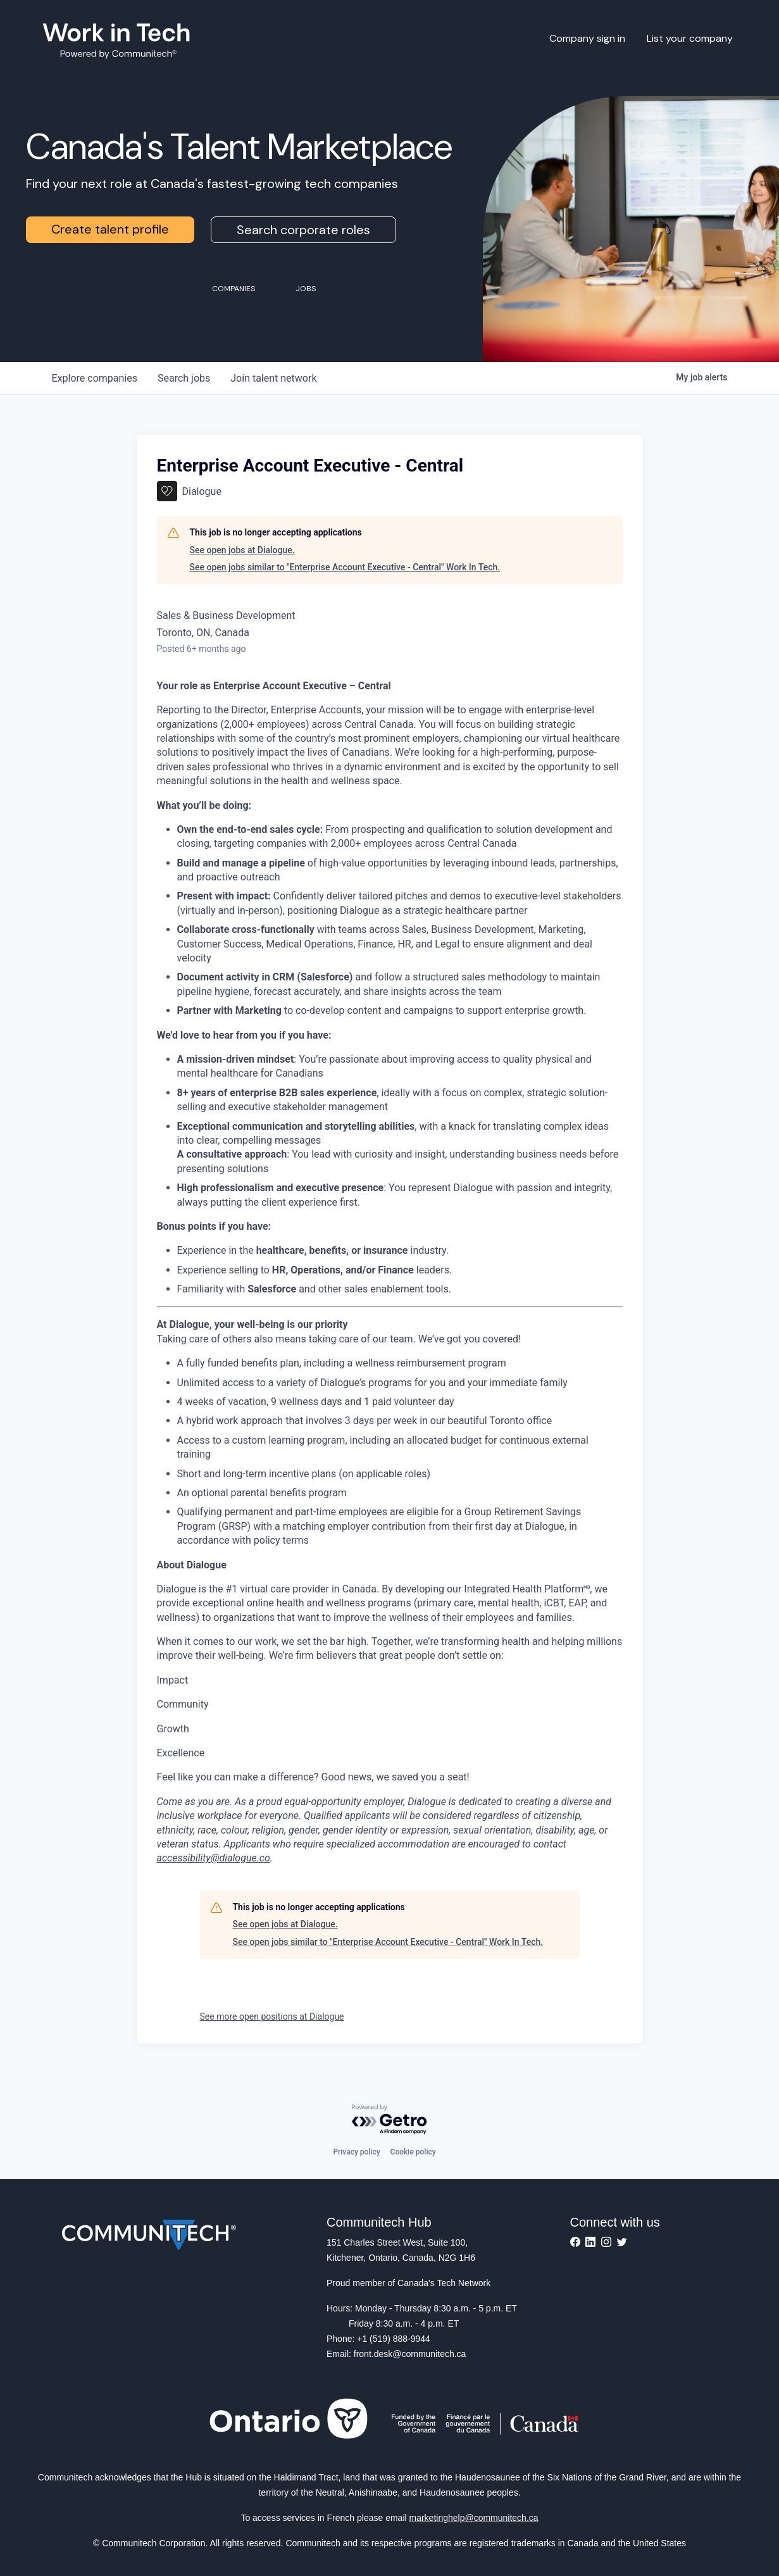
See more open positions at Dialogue (272, 2016)
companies (94, 378)
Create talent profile (110, 229)
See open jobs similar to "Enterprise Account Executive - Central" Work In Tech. (345, 567)
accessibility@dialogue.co (213, 1858)
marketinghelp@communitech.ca (474, 2518)
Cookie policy (413, 2152)
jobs (184, 378)
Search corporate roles (303, 230)
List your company (690, 38)
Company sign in (587, 38)
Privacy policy (356, 2152)
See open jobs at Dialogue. (242, 550)
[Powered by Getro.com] (390, 2119)
